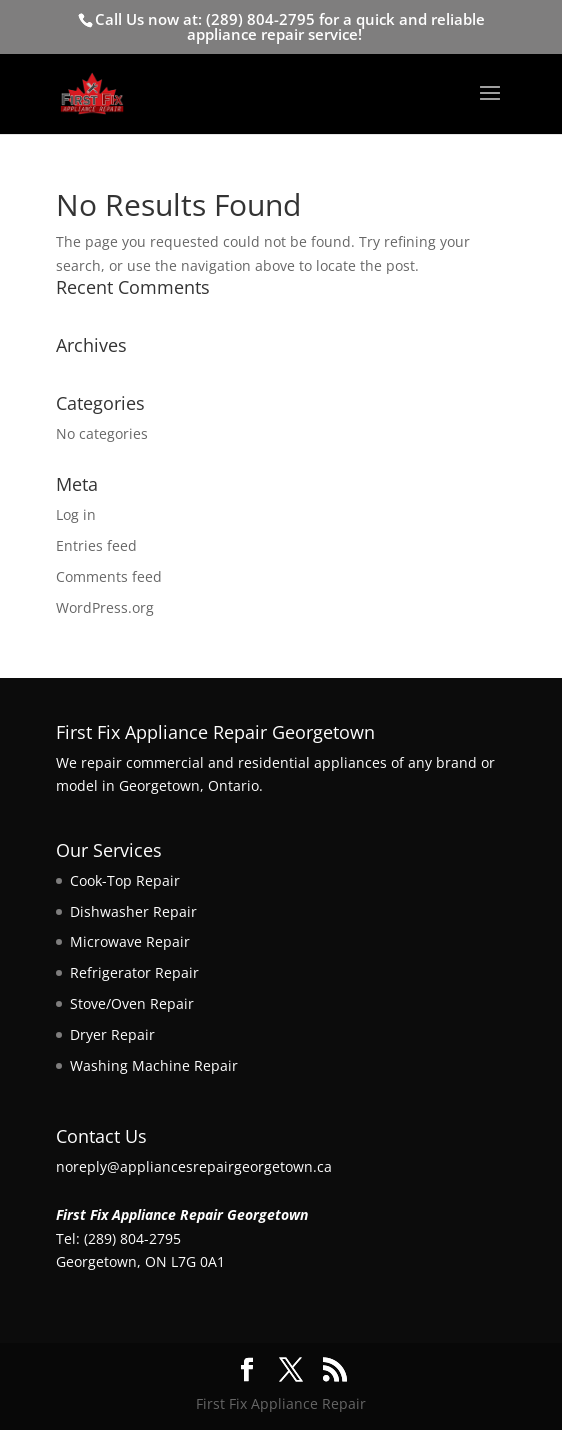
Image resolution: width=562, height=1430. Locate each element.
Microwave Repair (130, 941)
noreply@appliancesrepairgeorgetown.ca (194, 1166)
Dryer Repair (112, 1034)
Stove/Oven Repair (132, 1003)
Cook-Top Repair (125, 880)
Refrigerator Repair (134, 972)
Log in (76, 514)
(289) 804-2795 (260, 19)
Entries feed (96, 545)
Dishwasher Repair (133, 911)
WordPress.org (105, 607)
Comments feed (109, 576)
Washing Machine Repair (154, 1065)
